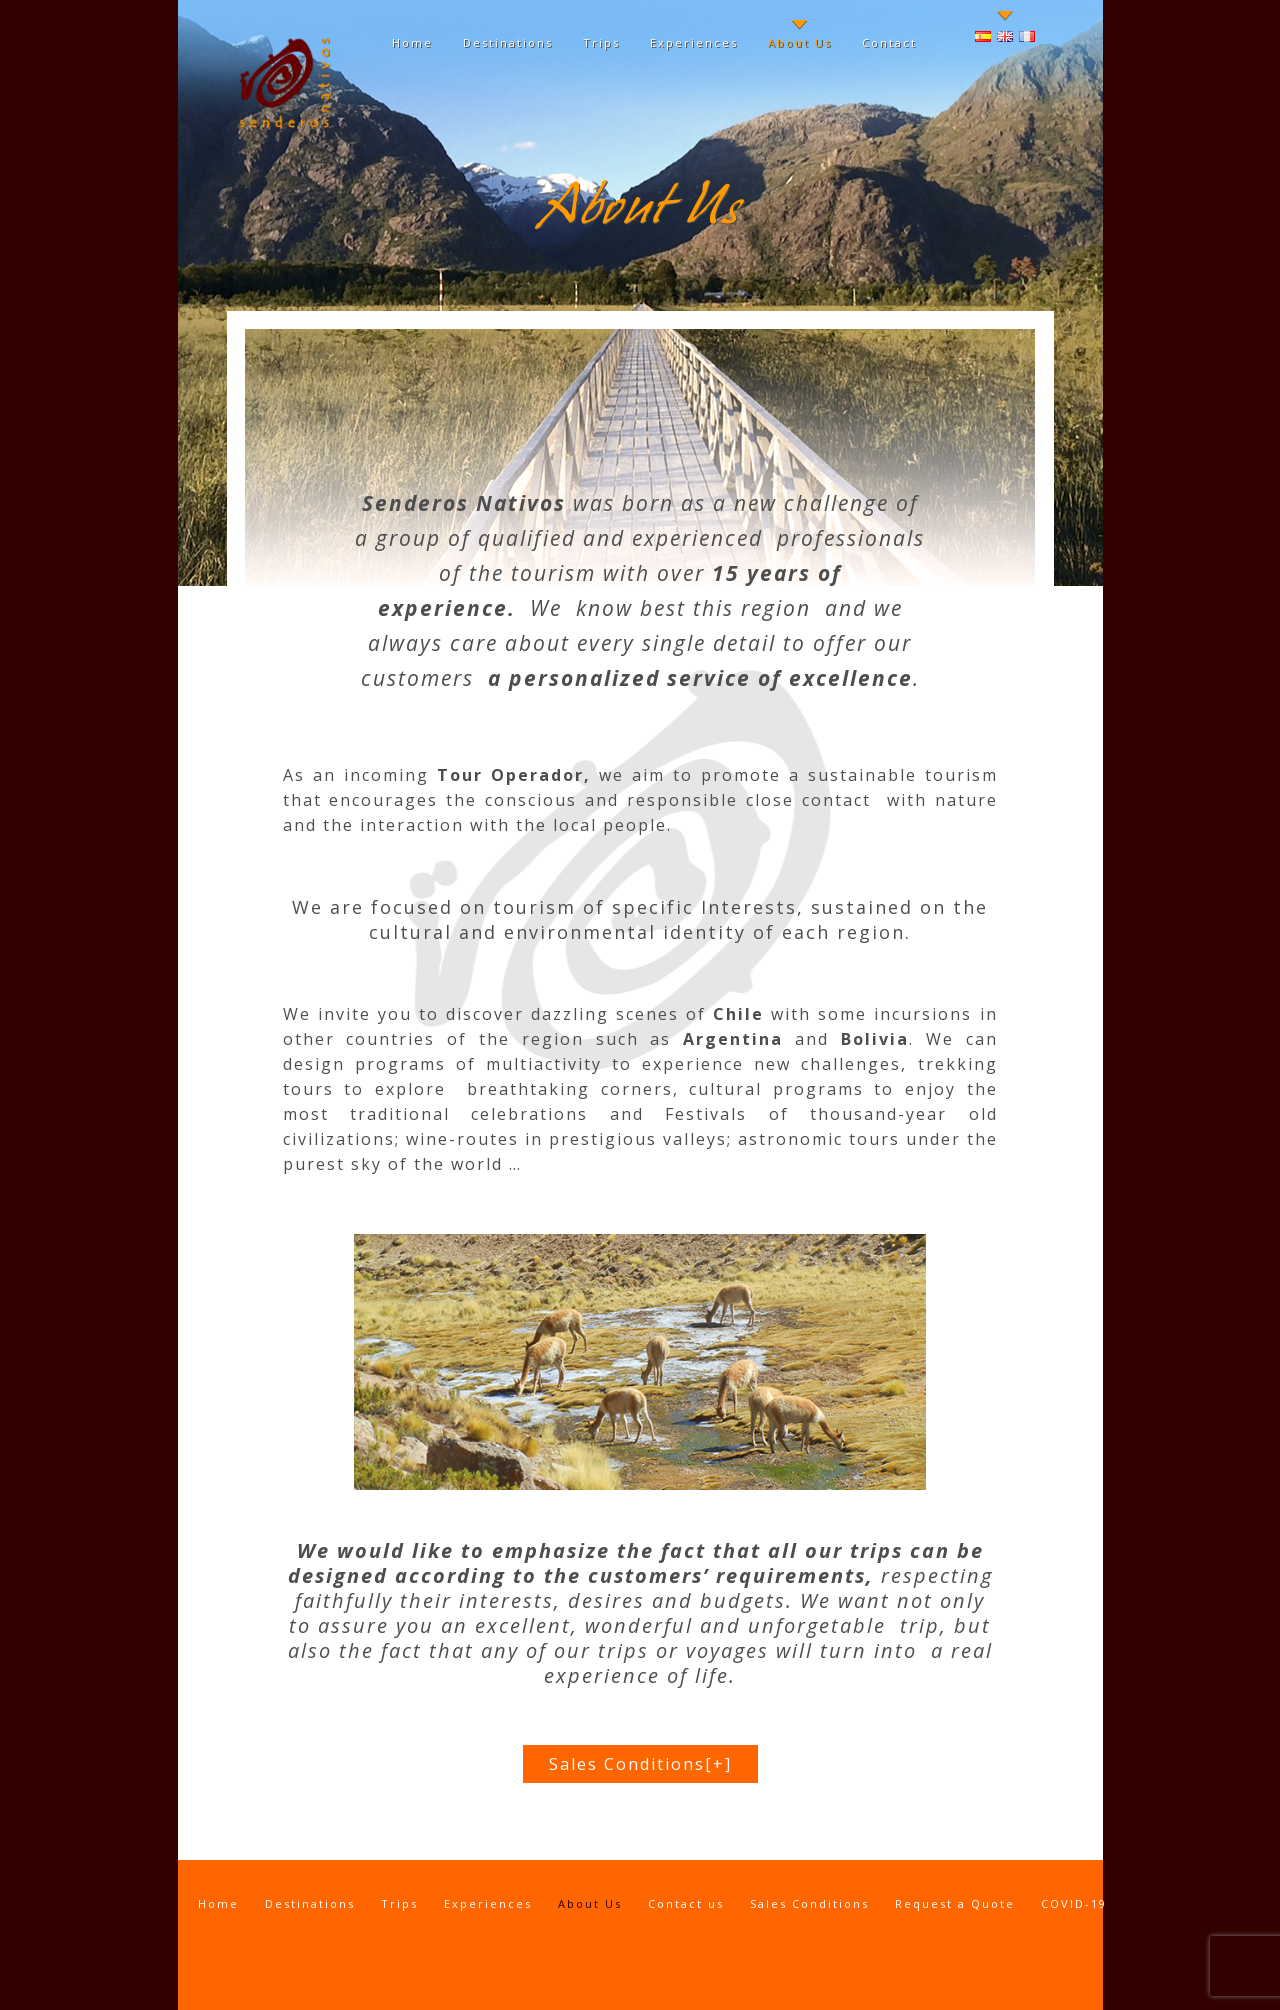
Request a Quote (955, 1903)
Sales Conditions (809, 1903)
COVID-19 (1074, 1903)
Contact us (686, 1903)
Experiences (694, 42)
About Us (800, 42)
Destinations (508, 42)
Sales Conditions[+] (640, 1764)
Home (412, 42)
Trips (601, 42)
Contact (889, 42)
